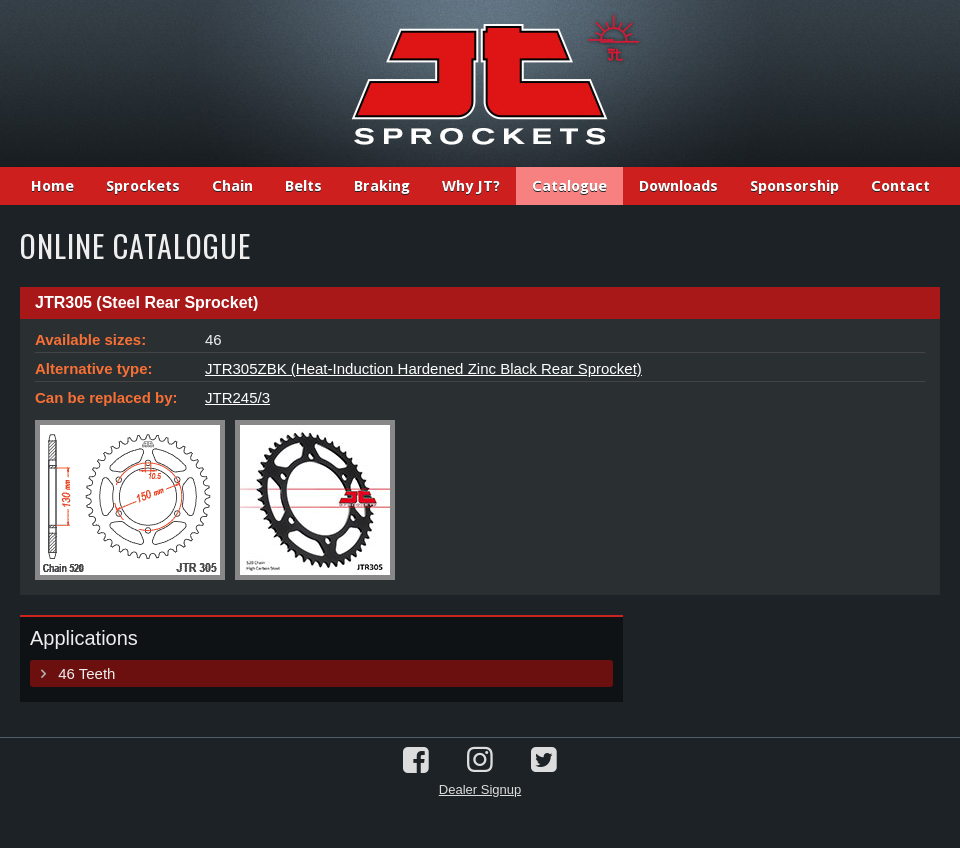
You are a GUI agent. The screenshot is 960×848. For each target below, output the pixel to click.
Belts (303, 186)
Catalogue (569, 186)
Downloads (678, 186)
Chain (232, 186)
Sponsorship (794, 186)
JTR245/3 (237, 397)
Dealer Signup (480, 789)
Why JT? (471, 186)
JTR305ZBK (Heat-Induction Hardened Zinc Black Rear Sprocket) (423, 368)
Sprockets (143, 186)
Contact (900, 186)
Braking (382, 186)
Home (52, 186)
